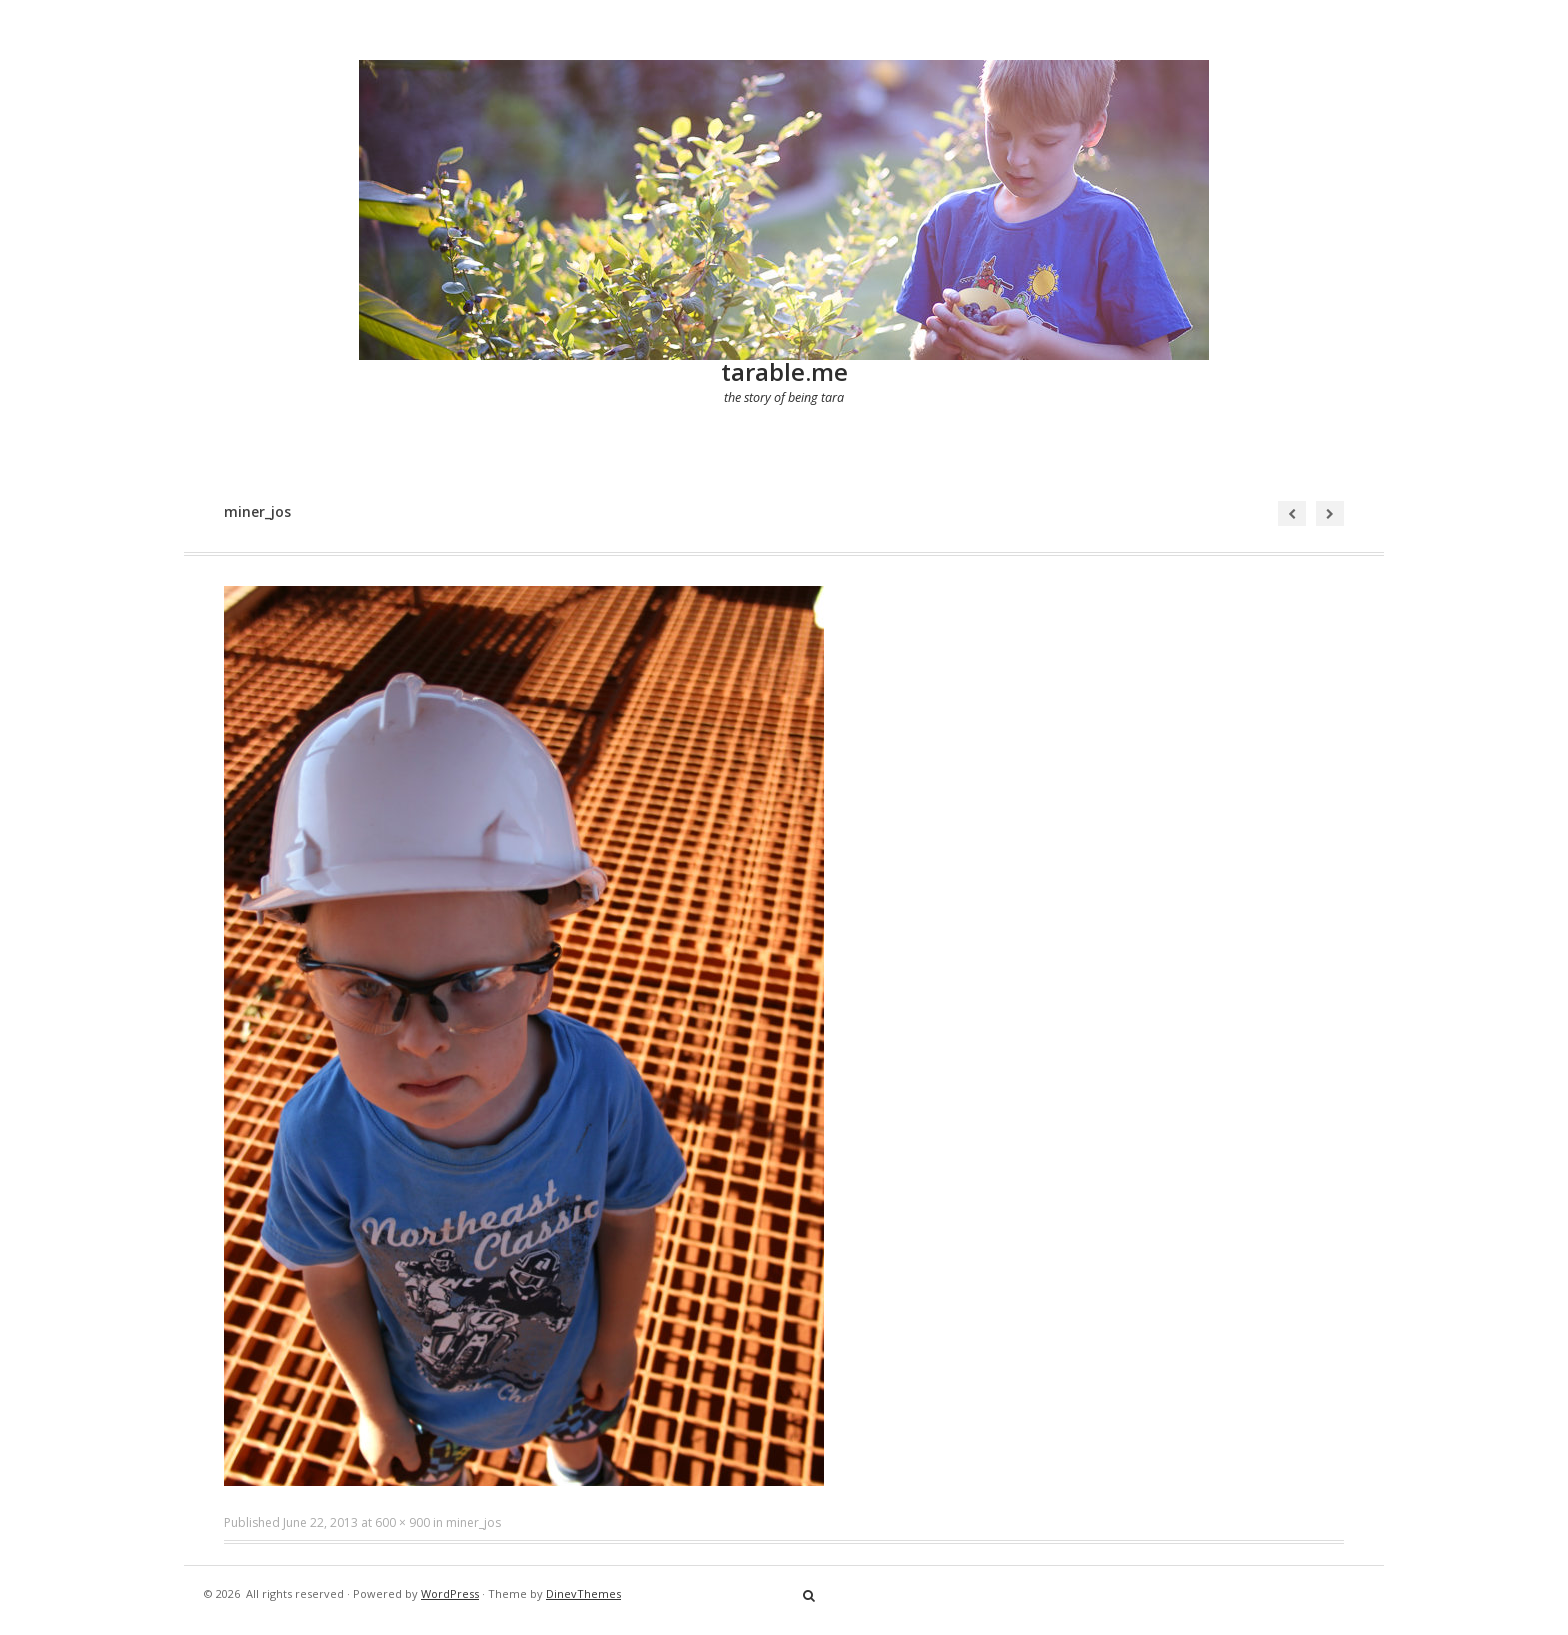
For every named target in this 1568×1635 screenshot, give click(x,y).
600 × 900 (402, 1522)
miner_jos (473, 1522)
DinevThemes (583, 1593)
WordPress (450, 1593)
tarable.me (784, 371)
